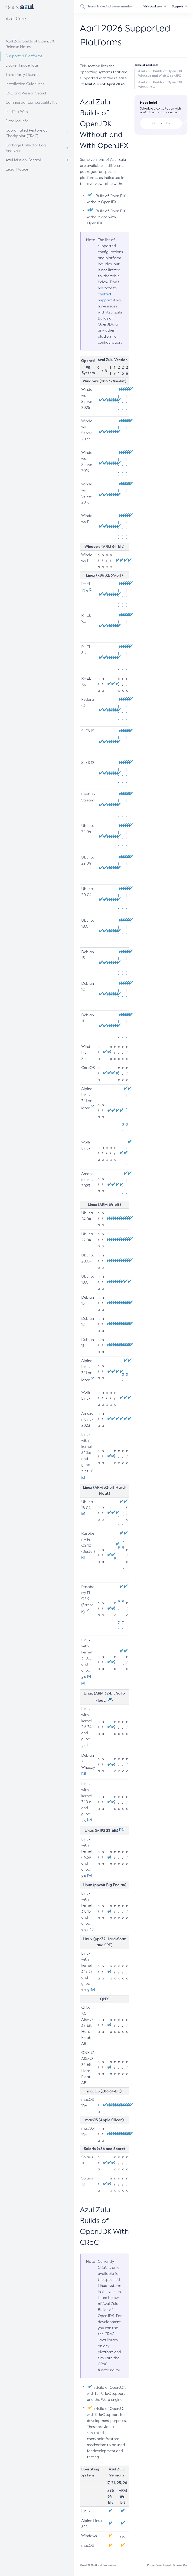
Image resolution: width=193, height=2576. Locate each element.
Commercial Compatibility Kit (36, 102)
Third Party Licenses (23, 74)
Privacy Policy (154, 2564)
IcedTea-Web (28, 111)
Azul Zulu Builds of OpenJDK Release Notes (30, 44)
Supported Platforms (24, 56)
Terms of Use (180, 2564)
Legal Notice (17, 169)
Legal (167, 2564)
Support (177, 6)
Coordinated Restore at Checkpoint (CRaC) (26, 133)
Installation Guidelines (32, 83)
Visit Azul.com (153, 6)
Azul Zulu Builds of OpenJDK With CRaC (160, 84)
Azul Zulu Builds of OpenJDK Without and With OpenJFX (160, 73)
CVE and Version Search (33, 92)
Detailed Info (28, 120)
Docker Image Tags (22, 65)
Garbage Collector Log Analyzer (26, 148)
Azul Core (16, 18)
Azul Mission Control (23, 160)
